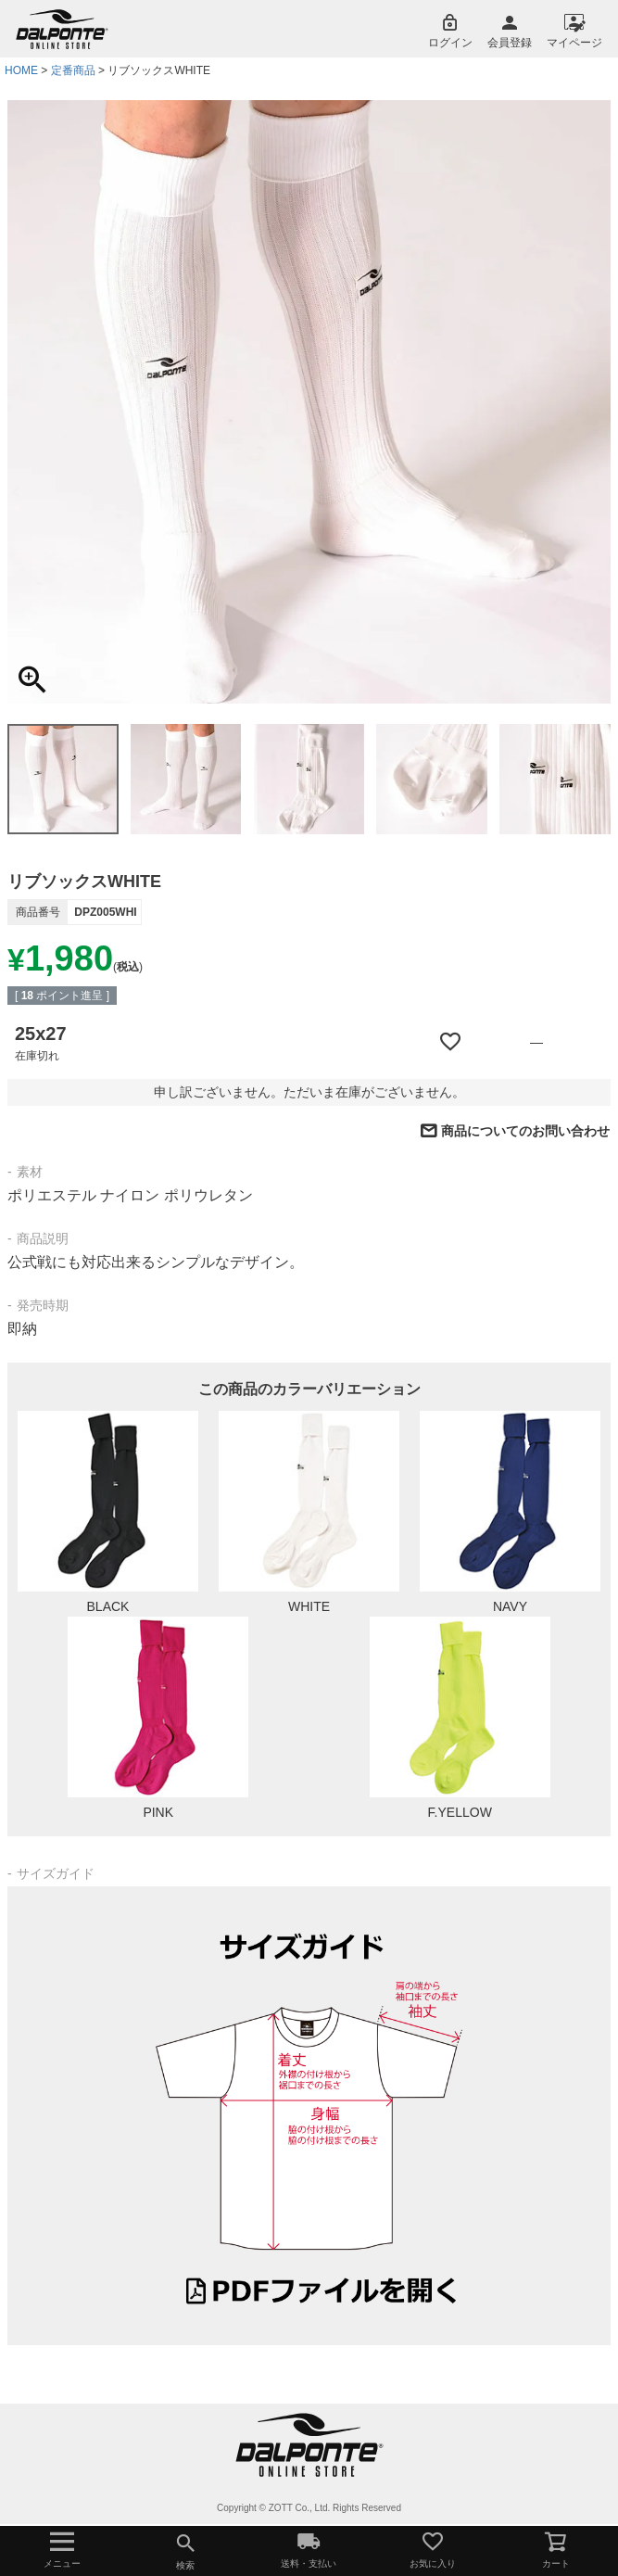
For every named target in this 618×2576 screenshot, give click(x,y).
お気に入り (432, 2549)
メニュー (61, 2549)
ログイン (450, 42)
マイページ (574, 42)
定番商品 (73, 70)
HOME (21, 70)
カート (556, 2549)
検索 (184, 2548)
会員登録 (509, 42)
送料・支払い (309, 2549)
